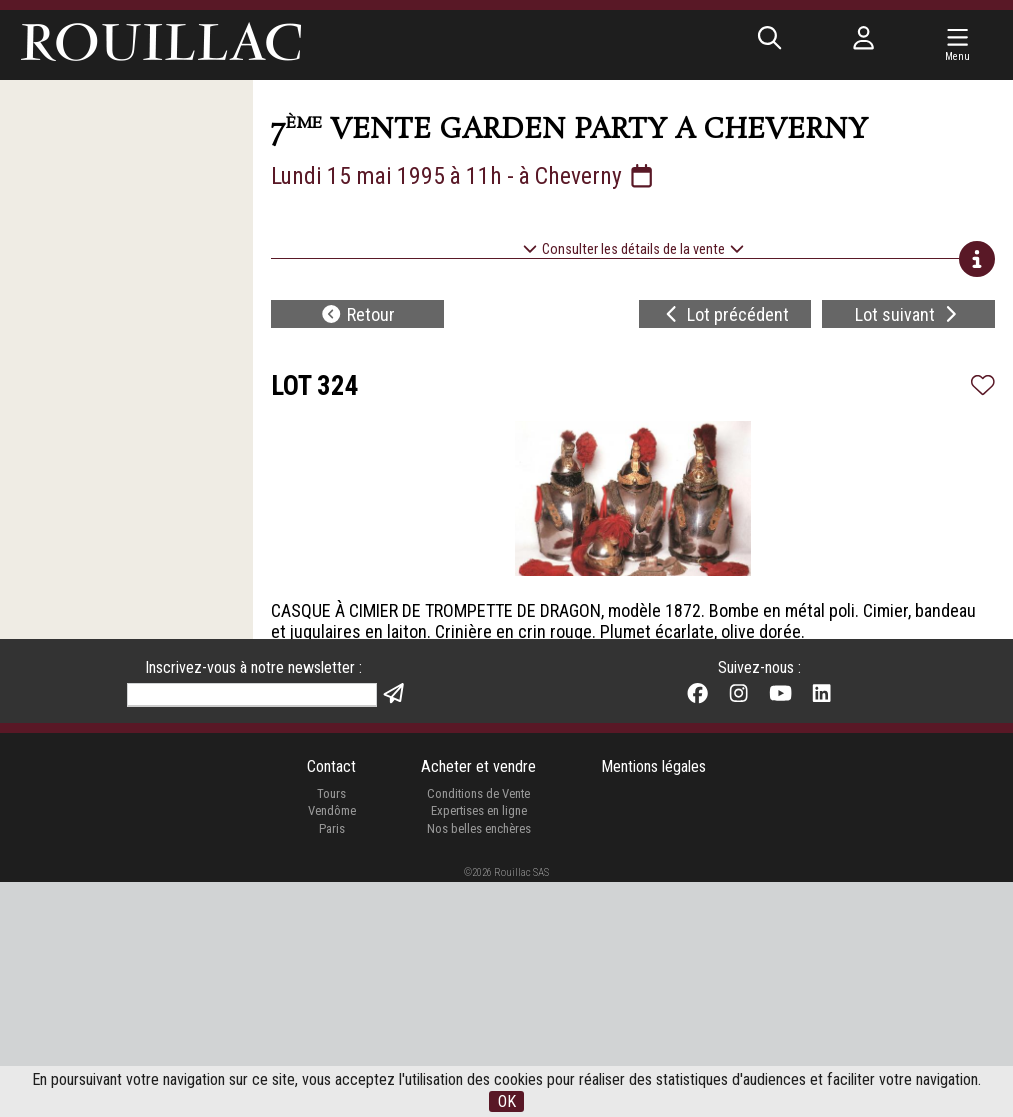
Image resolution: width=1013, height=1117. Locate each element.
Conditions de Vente (478, 1028)
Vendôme (332, 1046)
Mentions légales (653, 1002)
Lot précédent (725, 314)
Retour (357, 314)
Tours (331, 1028)
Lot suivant (908, 314)
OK (507, 1101)
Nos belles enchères (479, 1063)
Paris (332, 1063)
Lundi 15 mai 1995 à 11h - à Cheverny (463, 176)
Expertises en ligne (479, 1046)
